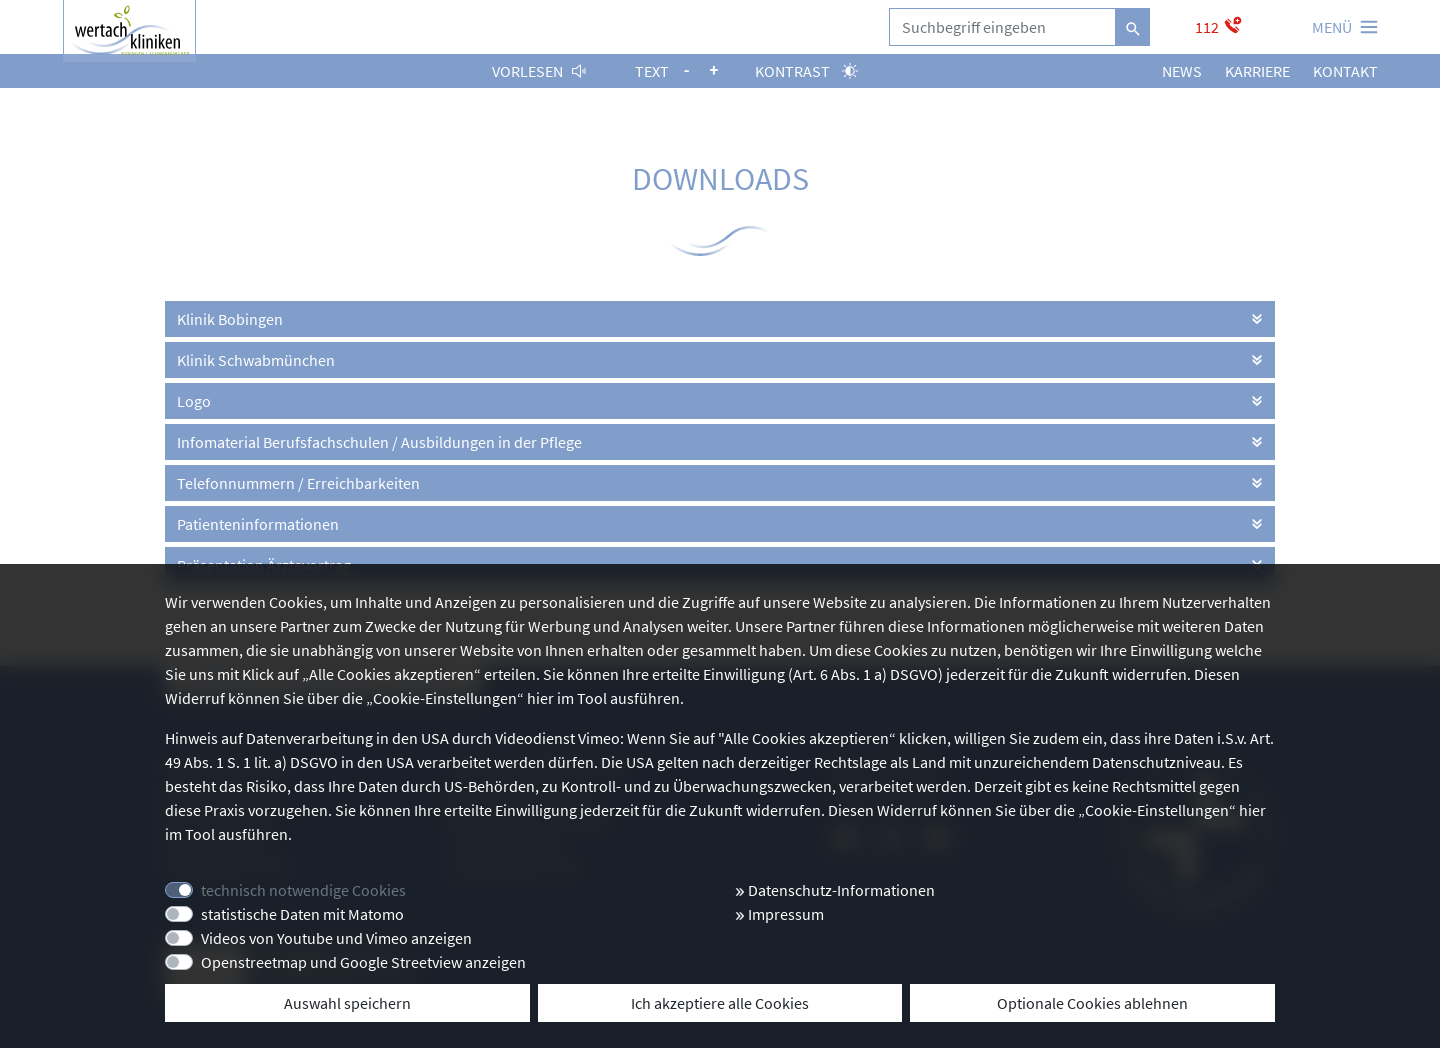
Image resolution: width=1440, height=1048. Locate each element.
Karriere (1257, 71)
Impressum (779, 914)
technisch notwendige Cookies (303, 890)
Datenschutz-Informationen (835, 890)
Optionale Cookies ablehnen (1092, 1003)
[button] (720, 319)
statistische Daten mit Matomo (302, 914)
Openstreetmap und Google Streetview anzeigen (363, 962)
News (1182, 71)
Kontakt (1345, 71)
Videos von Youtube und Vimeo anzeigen (336, 938)
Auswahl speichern (347, 1003)
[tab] (720, 319)
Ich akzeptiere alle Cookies (720, 1003)
